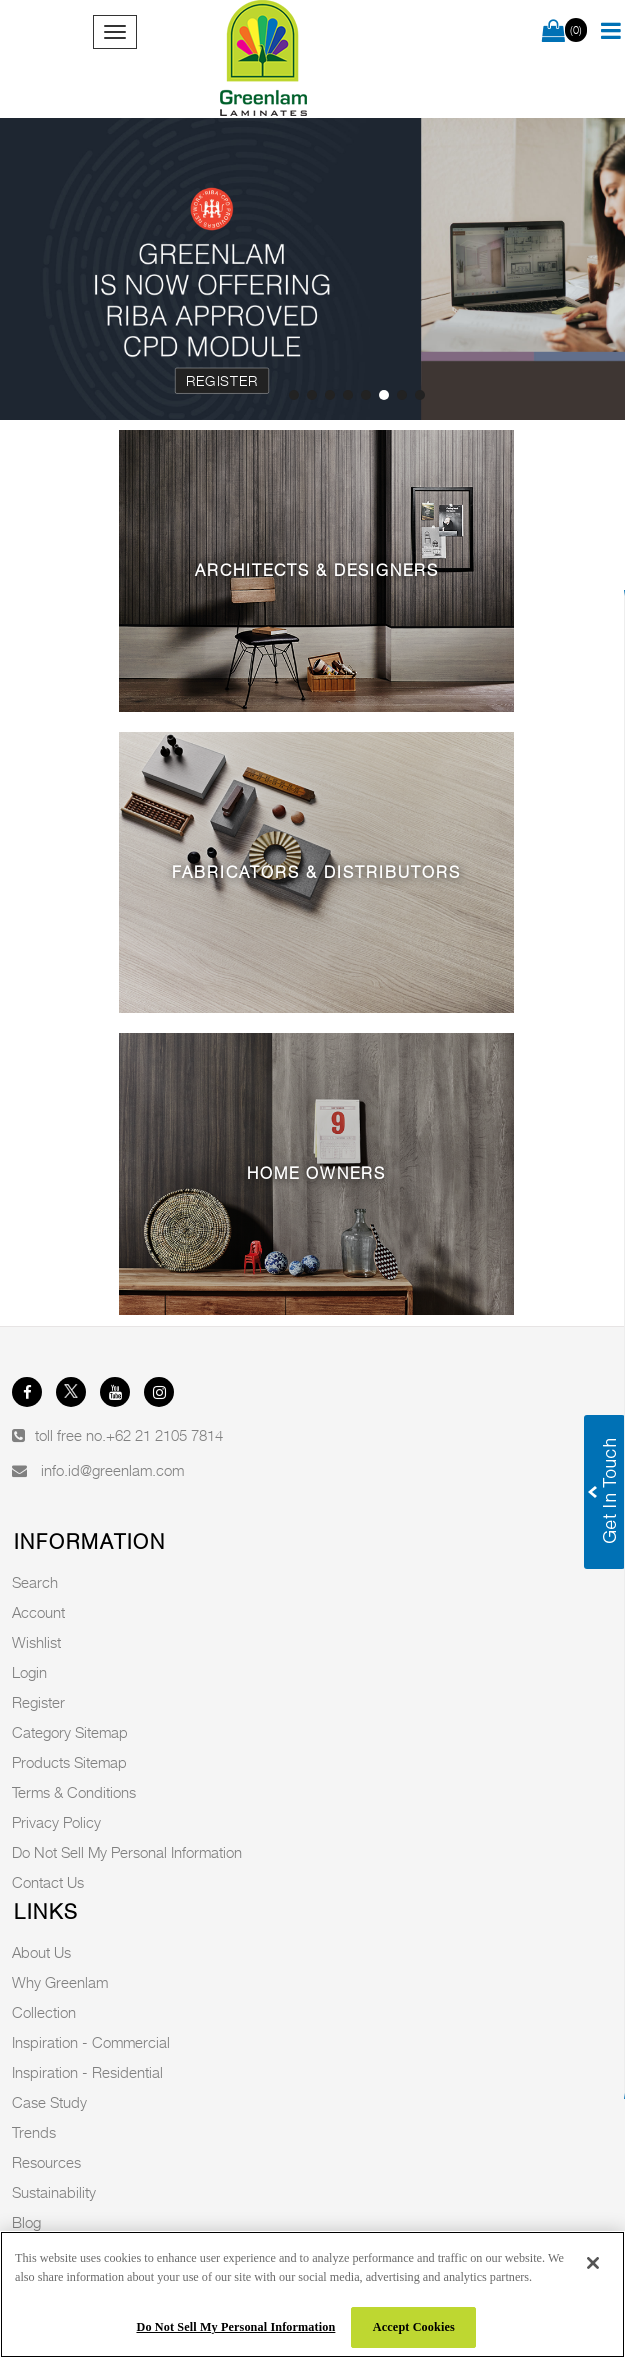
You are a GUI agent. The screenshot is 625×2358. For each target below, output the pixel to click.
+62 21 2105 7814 (164, 1435)
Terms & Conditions (74, 1792)
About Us (41, 1952)
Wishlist (36, 1642)
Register (222, 379)
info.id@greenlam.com (112, 1470)
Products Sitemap (69, 1762)
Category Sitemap (70, 1732)
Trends (34, 2132)
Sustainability (54, 2192)
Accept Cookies (414, 2327)
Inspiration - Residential (87, 2072)
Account (38, 1612)
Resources (46, 2162)
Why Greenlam (60, 1982)
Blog (26, 2222)
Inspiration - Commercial (91, 2042)
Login (29, 1672)
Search (35, 1582)
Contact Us (48, 1882)
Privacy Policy (56, 1822)
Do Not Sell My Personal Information (127, 1852)
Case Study (49, 2102)
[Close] (593, 2263)
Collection (44, 2012)
